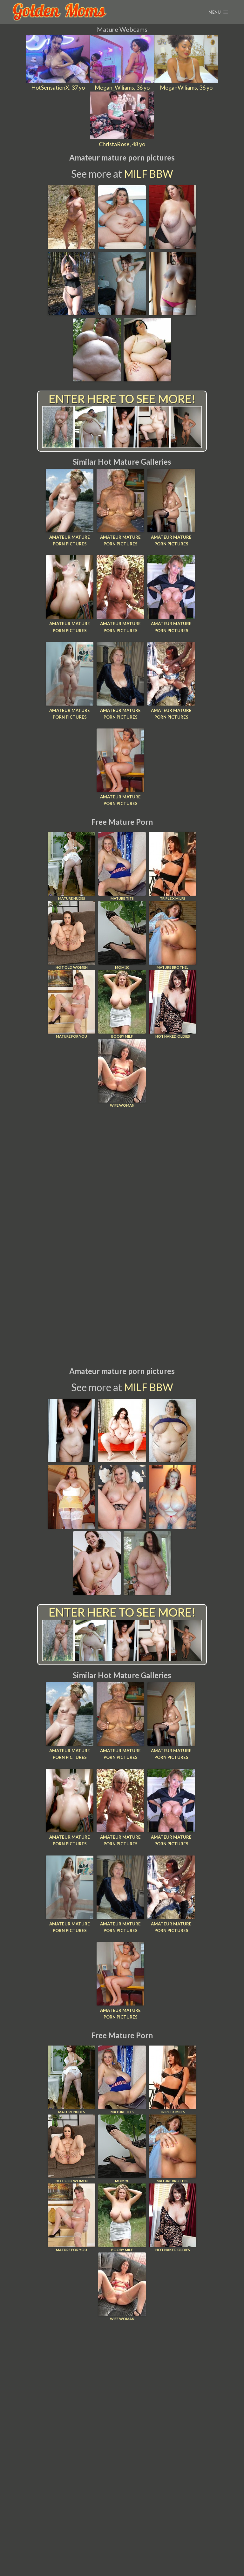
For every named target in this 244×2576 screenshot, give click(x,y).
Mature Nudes (71, 865)
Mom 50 (122, 934)
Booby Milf (122, 1003)
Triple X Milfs (172, 865)
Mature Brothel (172, 934)
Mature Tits (122, 865)
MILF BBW (148, 173)
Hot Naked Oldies (172, 1003)
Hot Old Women (71, 934)
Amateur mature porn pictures (69, 540)
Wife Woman (122, 1072)
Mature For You (71, 1003)
